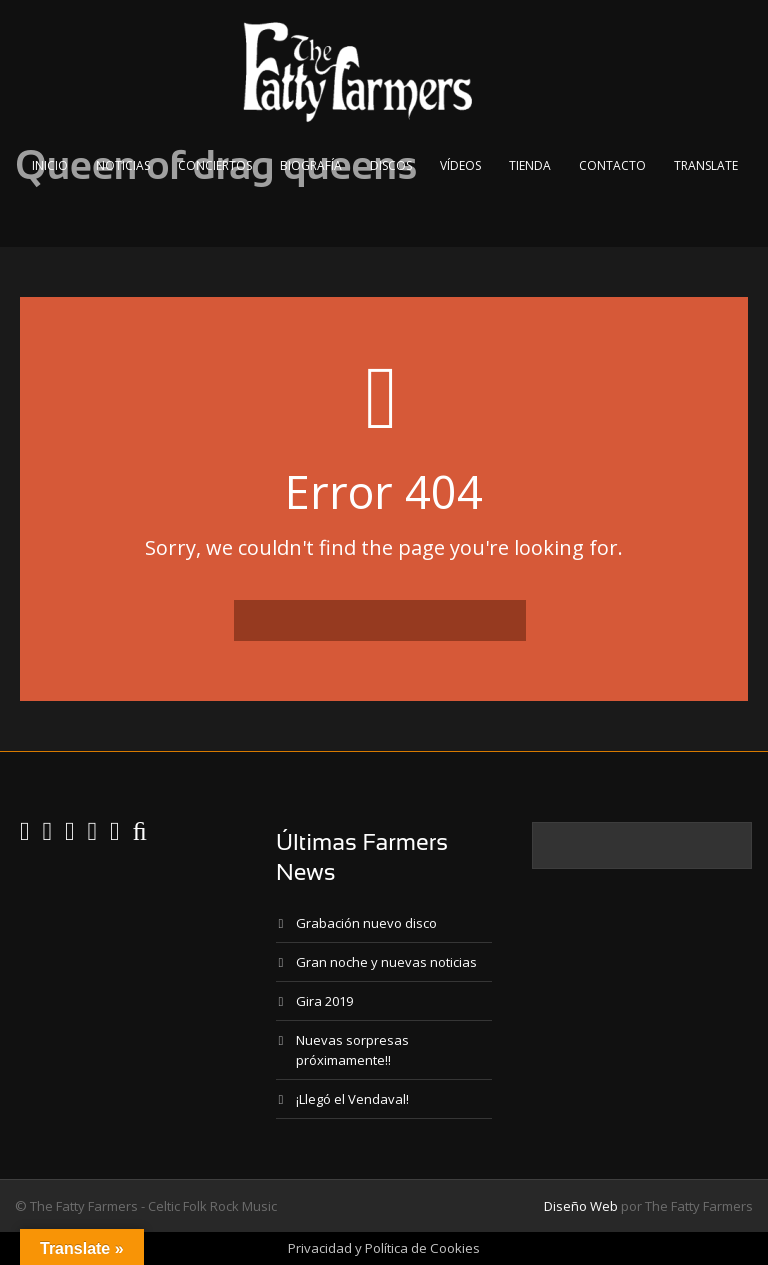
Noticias (123, 165)
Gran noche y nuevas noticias (386, 962)
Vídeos (460, 165)
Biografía (311, 165)
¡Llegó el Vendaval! (352, 1099)
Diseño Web (581, 1206)
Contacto (612, 165)
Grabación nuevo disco (366, 923)
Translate (706, 165)
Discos (391, 165)
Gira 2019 (324, 1001)
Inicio (50, 165)
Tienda (530, 165)
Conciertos (215, 165)
